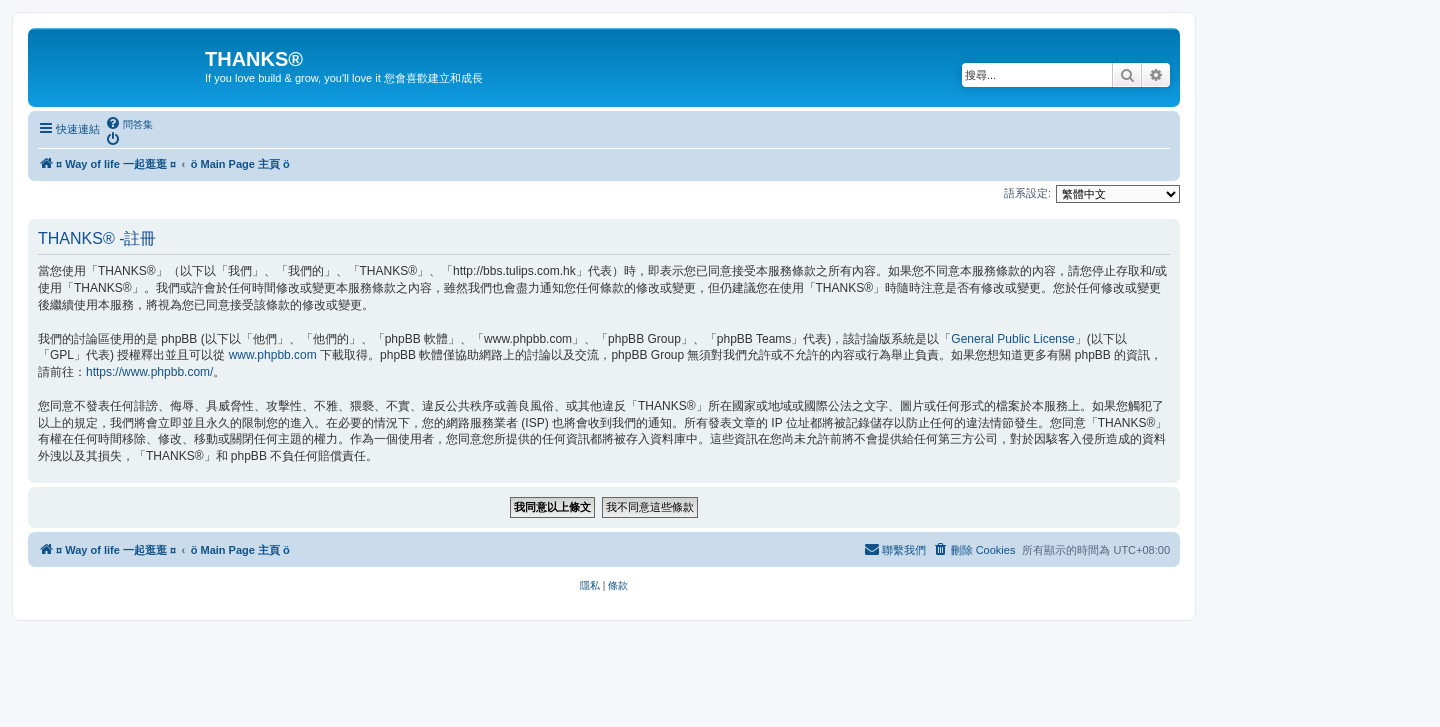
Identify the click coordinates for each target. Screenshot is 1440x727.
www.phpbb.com (273, 355)
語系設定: (1027, 193)
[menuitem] (129, 124)
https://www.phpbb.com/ (149, 372)
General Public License (1012, 339)
